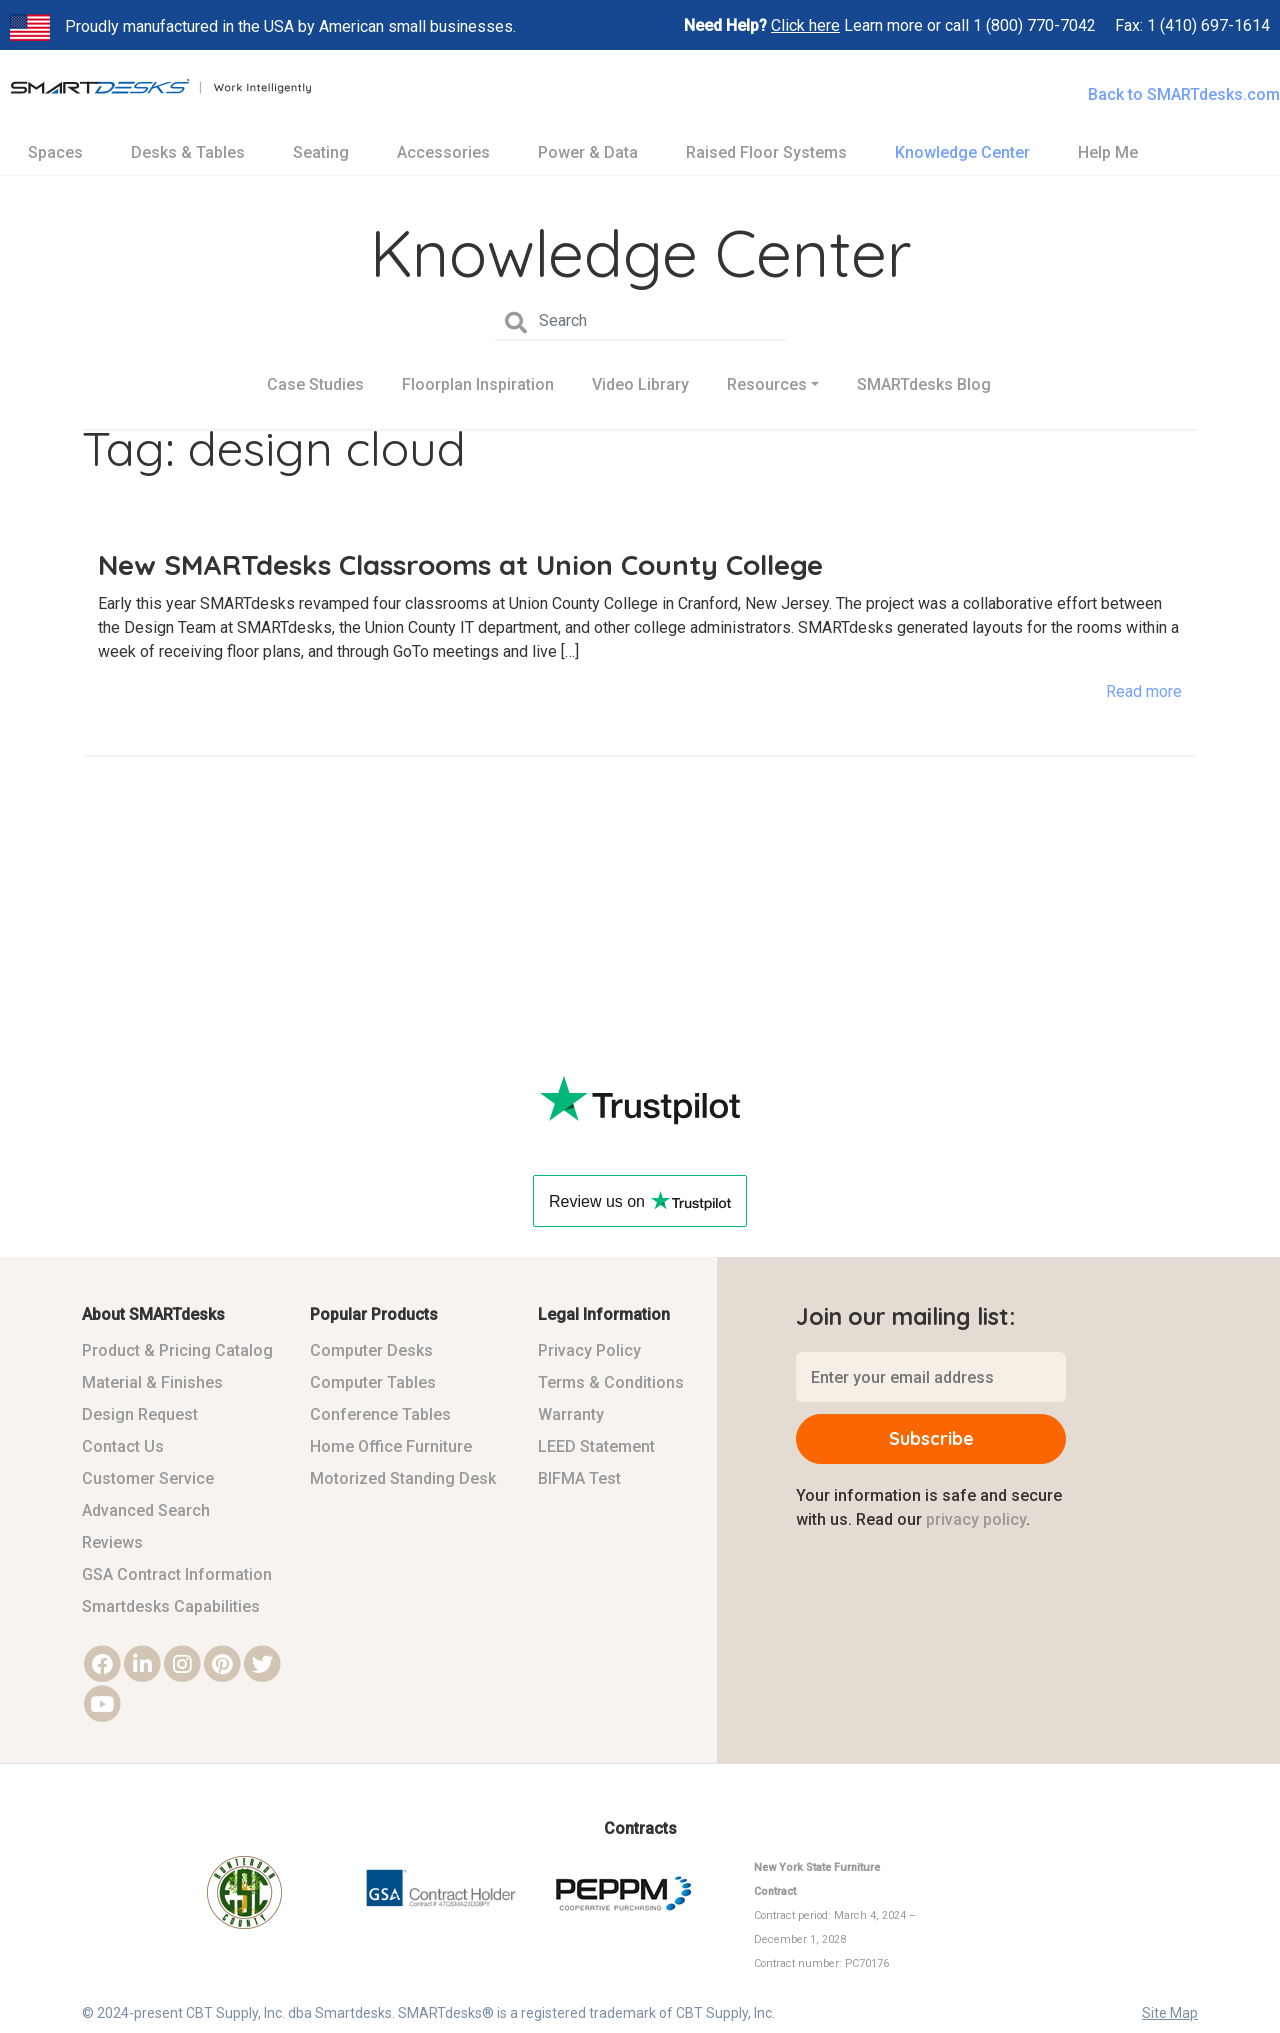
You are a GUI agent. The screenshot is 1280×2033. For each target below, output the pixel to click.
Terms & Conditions (611, 1382)
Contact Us (123, 1446)
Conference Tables (380, 1414)
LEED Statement (596, 1446)
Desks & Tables (188, 152)
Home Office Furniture (391, 1446)
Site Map (1170, 2013)
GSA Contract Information (177, 1574)
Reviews (112, 1542)
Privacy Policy (589, 1350)
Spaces (55, 152)
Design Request (140, 1414)
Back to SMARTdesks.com (1184, 94)
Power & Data (588, 152)
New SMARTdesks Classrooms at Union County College (460, 564)
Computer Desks (371, 1350)
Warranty (571, 1414)
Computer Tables (373, 1382)
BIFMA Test (579, 1478)
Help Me (1108, 152)
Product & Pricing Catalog (177, 1350)
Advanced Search (146, 1510)
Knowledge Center (962, 152)
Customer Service (148, 1478)
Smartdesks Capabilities (171, 1606)
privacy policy (976, 1519)
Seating (321, 152)
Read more (1144, 691)
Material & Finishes (152, 1382)
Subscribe (931, 1438)
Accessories (443, 152)
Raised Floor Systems (766, 152)
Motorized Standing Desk (403, 1478)
